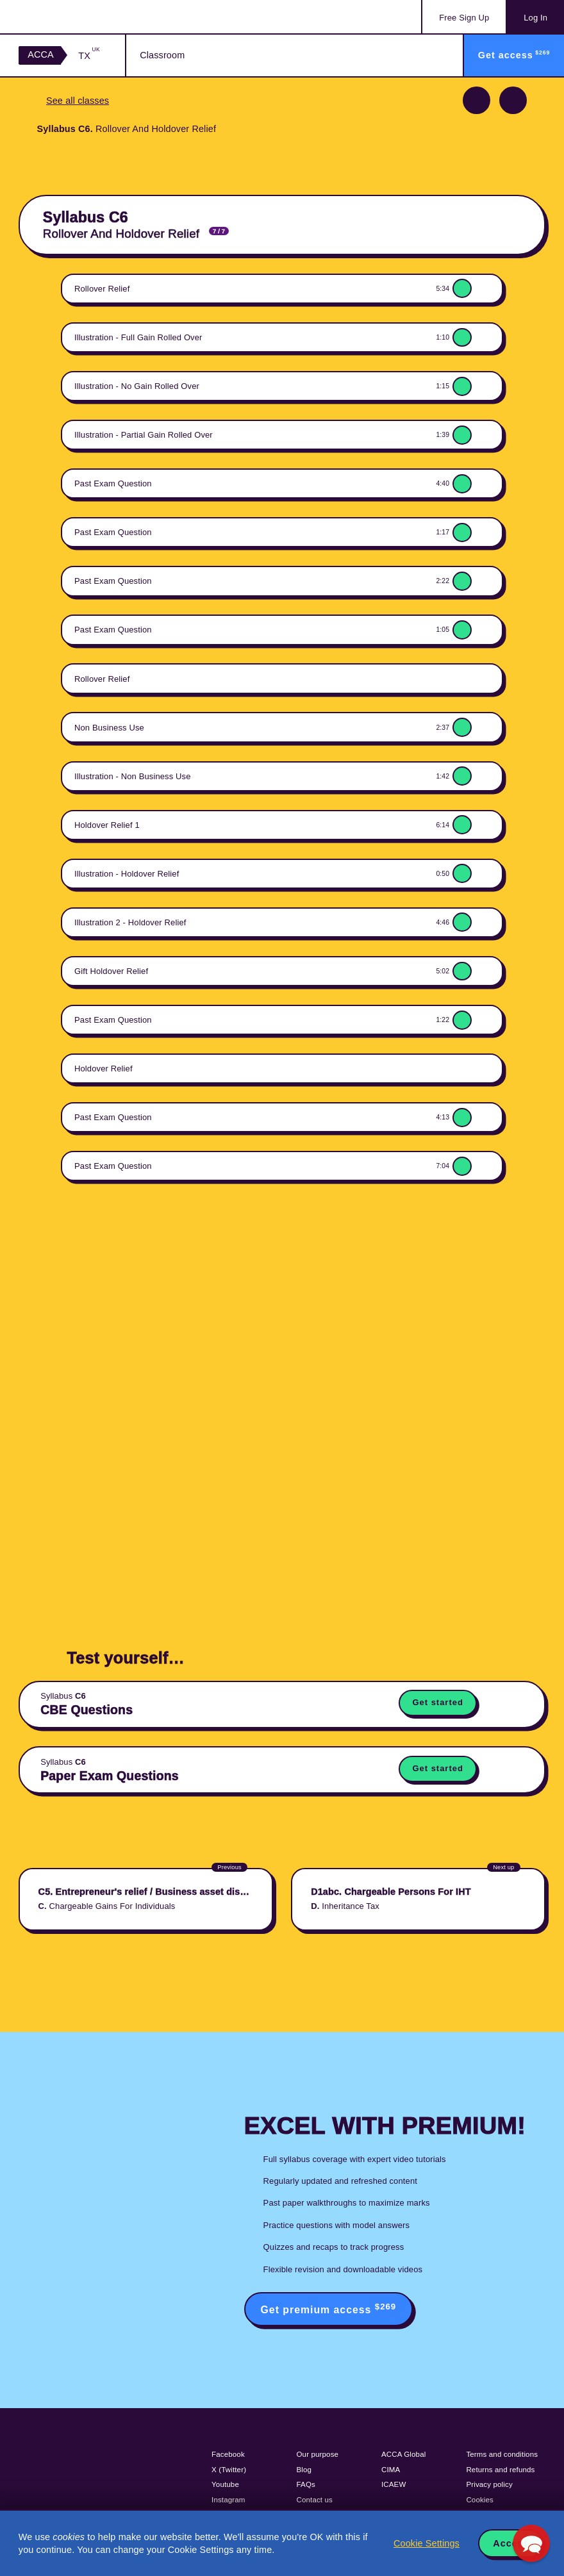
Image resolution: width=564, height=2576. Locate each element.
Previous (476, 100)
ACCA (41, 54)
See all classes (77, 100)
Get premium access (329, 2308)
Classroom (162, 55)
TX (89, 55)
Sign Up (464, 17)
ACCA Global (403, 2454)
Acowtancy (70, 16)
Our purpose (318, 2454)
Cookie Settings (427, 2543)
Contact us (315, 2500)
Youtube (225, 2484)
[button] (531, 2543)
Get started (437, 1702)
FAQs (306, 2484)
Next (513, 100)
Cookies (480, 2500)
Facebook (228, 2454)
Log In (535, 17)
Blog (304, 2469)
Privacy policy (489, 2484)
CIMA (390, 2469)
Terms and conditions (502, 2454)
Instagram (228, 2500)
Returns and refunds (500, 2469)
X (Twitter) (229, 2469)
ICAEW (393, 2484)
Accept (510, 2543)
